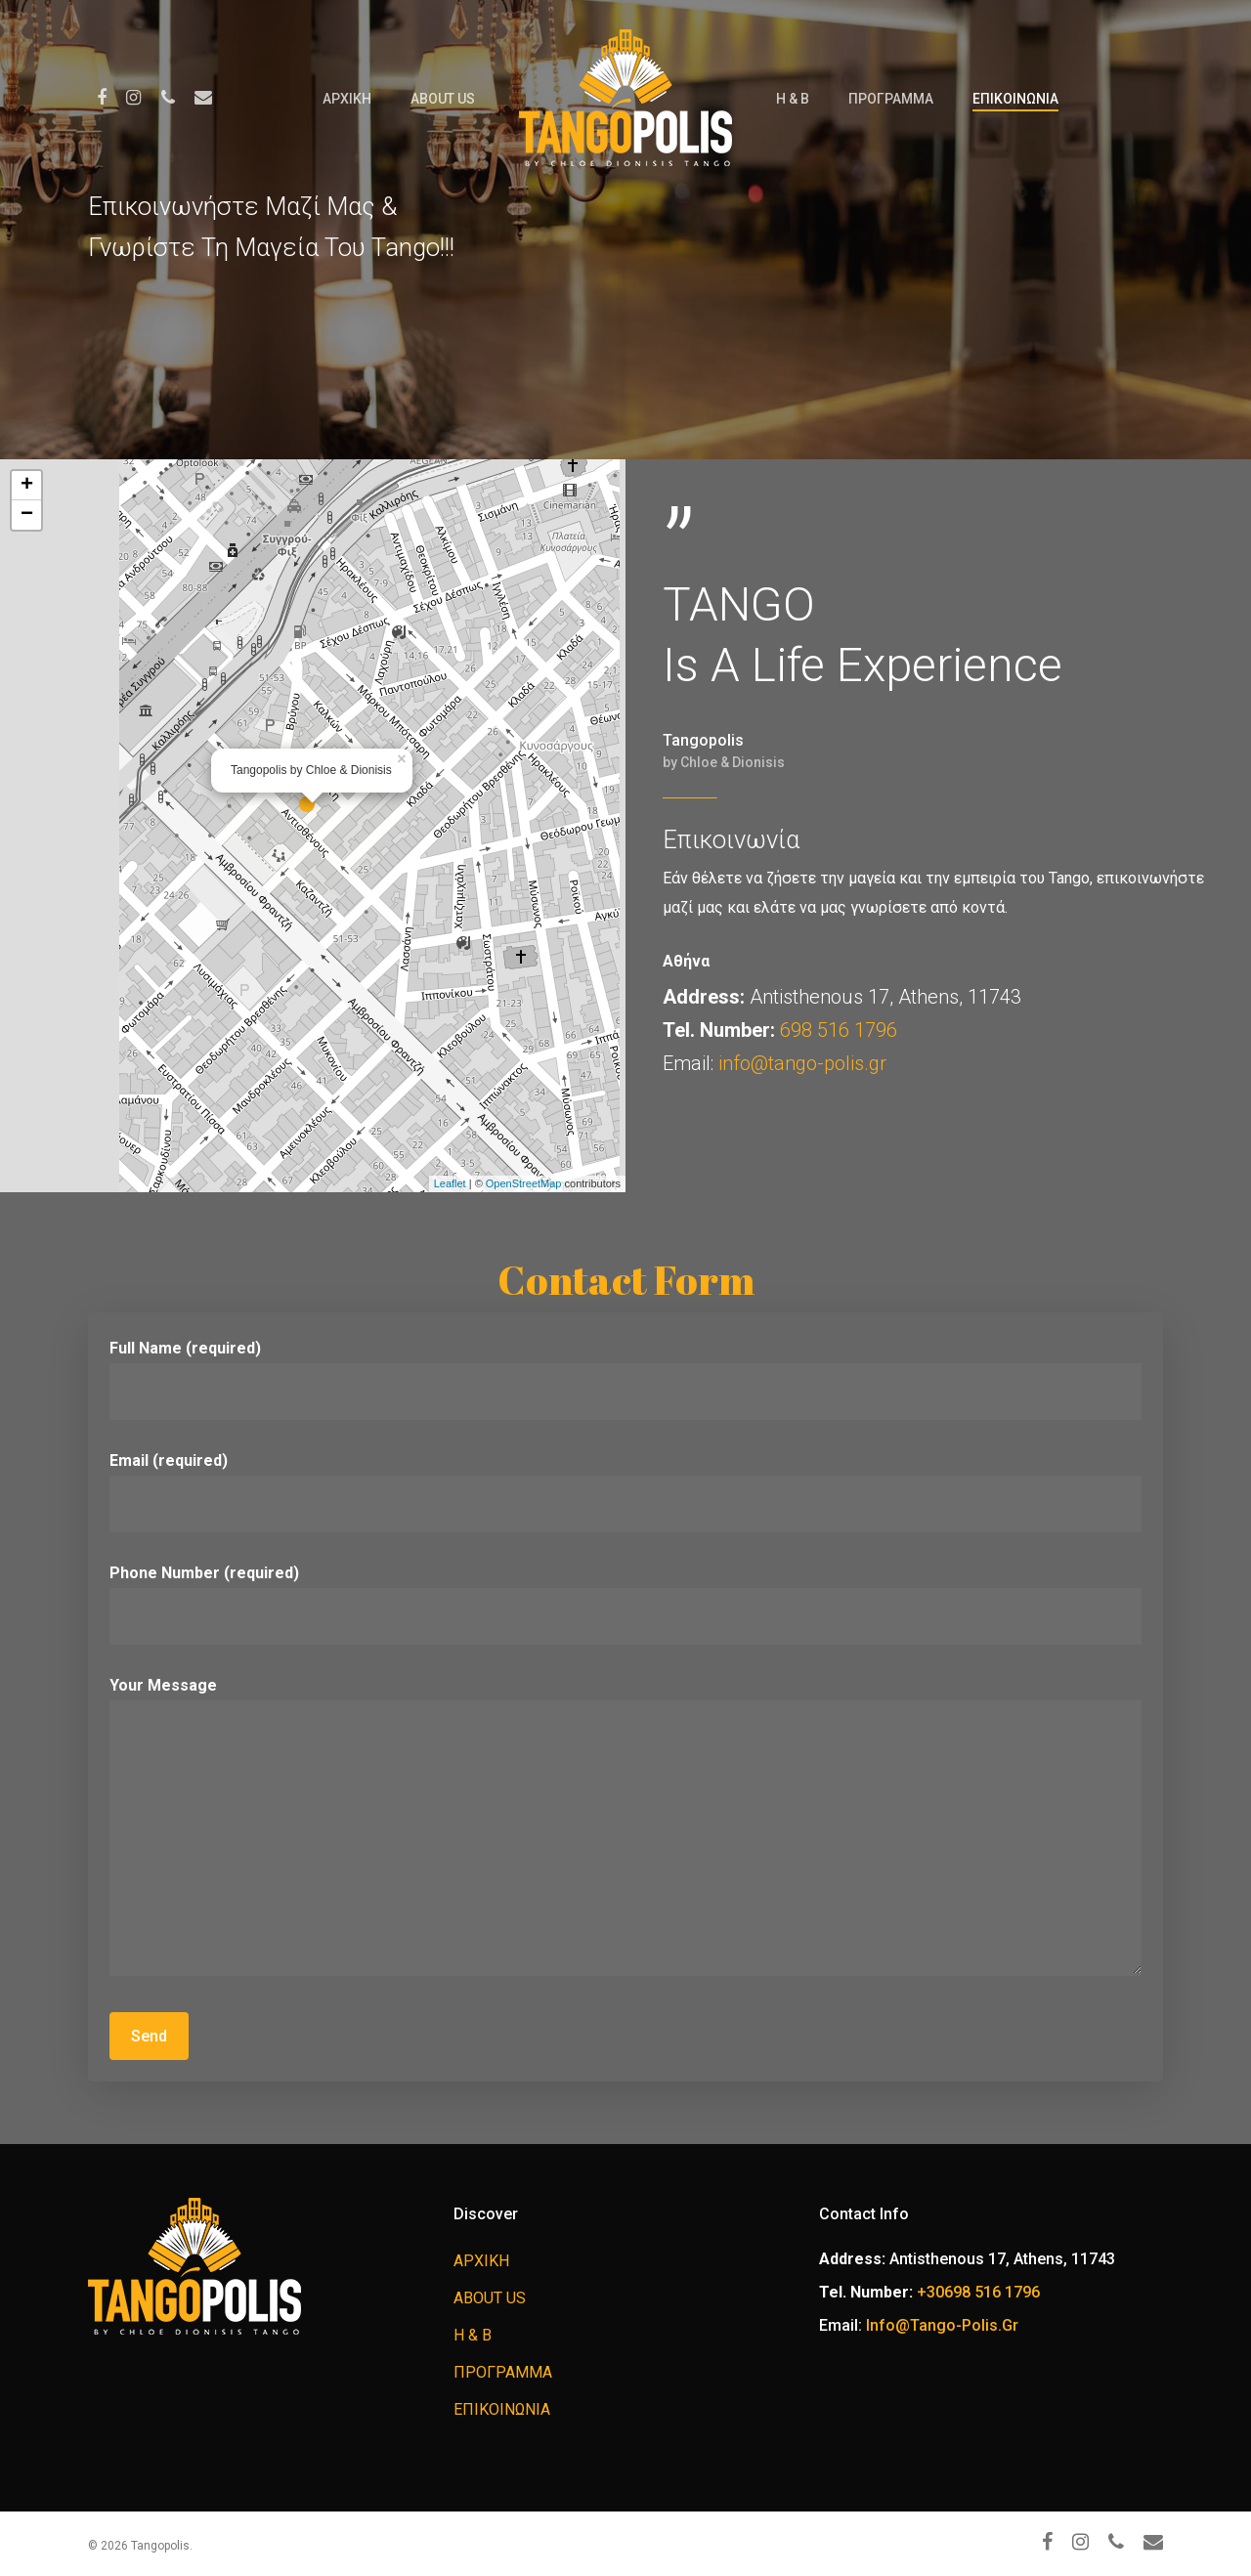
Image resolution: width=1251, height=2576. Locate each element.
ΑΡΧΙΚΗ (347, 99)
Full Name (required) (625, 1379)
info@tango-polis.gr (802, 1063)
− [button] (27, 515)
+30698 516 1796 (978, 2292)
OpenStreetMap (524, 1183)
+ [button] (27, 485)
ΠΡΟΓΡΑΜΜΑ (890, 99)
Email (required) (625, 1491)
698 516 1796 (838, 1030)
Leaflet (450, 1183)
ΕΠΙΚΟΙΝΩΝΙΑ (1015, 99)
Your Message (625, 1831)
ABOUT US (442, 99)
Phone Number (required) (625, 1604)
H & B (792, 99)
